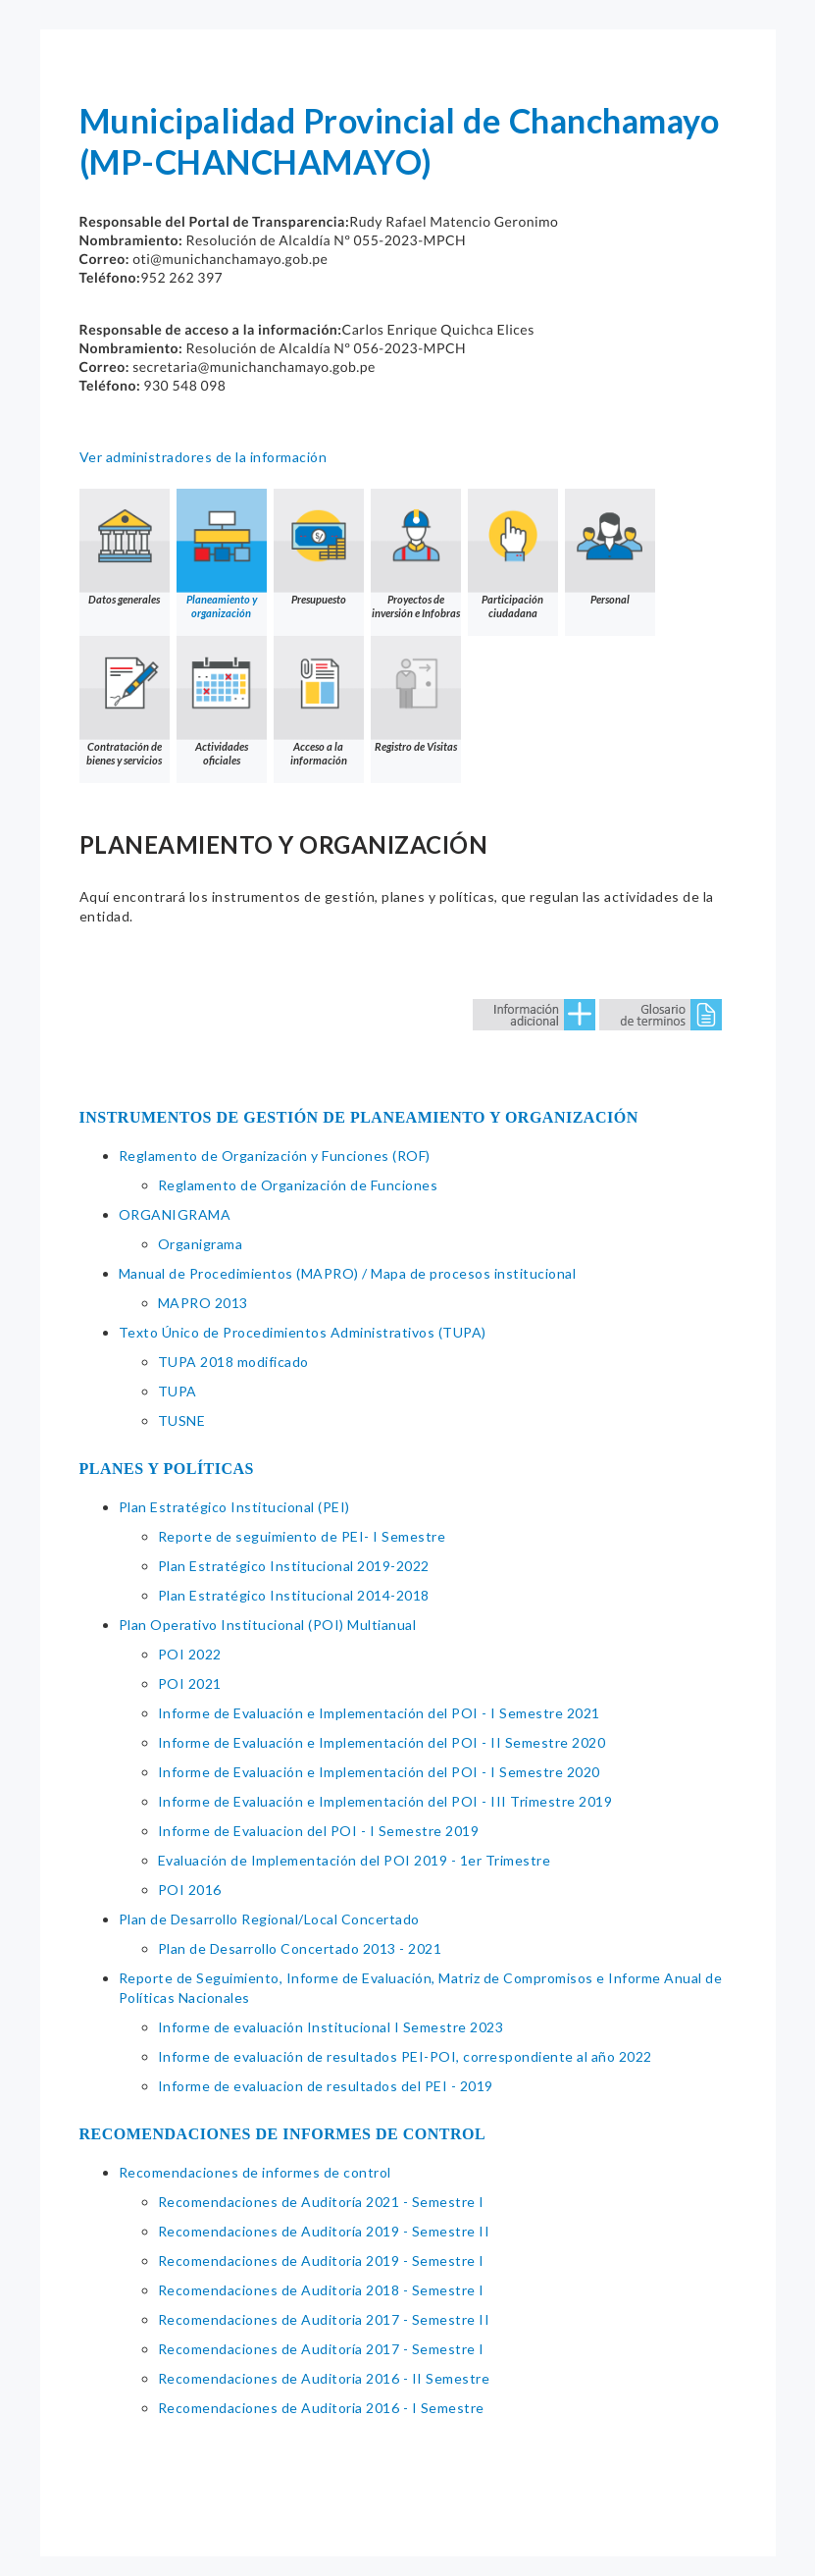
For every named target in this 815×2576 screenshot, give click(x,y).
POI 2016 (190, 1889)
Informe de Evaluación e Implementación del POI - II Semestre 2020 (382, 1742)
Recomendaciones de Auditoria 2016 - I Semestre (321, 2407)
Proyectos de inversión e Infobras (416, 554)
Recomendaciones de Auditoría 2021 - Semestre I (321, 2201)
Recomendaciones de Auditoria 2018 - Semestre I (321, 2290)
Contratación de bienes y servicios (124, 701)
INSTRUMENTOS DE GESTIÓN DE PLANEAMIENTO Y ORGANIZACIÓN (358, 1117)
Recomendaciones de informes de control (255, 2172)
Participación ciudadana (513, 554)
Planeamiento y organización (222, 554)
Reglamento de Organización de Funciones (298, 1185)
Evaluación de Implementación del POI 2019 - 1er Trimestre (354, 1860)
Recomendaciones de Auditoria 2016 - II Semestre (324, 2378)
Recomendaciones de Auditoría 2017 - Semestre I (321, 2348)
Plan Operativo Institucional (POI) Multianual (268, 1624)
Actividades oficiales (222, 701)
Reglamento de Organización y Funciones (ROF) (275, 1155)
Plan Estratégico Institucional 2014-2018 (294, 1595)
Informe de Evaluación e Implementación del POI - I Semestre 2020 (379, 1771)
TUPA (177, 1391)
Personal (610, 547)
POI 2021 (190, 1683)
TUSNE (182, 1420)
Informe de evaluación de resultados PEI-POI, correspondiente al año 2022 (405, 2056)
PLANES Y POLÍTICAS (167, 1468)
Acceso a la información (319, 701)
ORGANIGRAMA (175, 1214)
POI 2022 (190, 1654)
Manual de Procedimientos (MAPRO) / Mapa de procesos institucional (348, 1273)
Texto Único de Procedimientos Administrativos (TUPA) (302, 1332)
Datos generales (124, 547)
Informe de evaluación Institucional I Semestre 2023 (331, 2027)
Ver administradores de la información (203, 456)
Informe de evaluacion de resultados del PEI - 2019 (325, 2085)
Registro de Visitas (416, 694)
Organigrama (200, 1243)
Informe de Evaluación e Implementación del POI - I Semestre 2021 (379, 1713)
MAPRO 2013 (203, 1302)
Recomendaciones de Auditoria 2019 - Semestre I (321, 2260)
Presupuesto (319, 547)
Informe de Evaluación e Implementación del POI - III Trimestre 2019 (385, 1801)
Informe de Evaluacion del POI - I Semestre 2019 (319, 1830)
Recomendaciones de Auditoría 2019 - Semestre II (324, 2231)
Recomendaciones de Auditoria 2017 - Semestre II (324, 2319)
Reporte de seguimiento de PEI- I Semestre (302, 1536)
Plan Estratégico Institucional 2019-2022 (294, 1565)
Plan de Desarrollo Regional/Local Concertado (269, 1919)
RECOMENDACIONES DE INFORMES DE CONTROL (282, 2134)
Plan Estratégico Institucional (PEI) (234, 1506)
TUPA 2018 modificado (233, 1361)
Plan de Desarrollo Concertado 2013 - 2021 (300, 1948)
